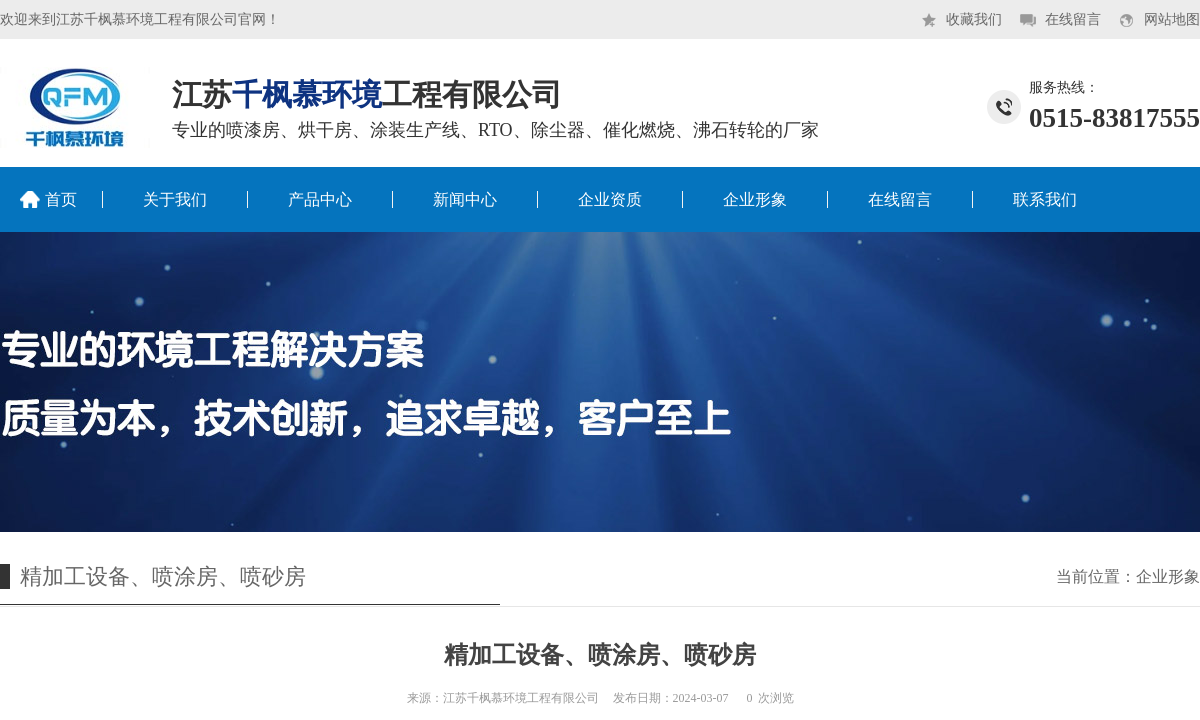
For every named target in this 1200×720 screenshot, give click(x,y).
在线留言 (1073, 19)
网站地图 (1172, 19)
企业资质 (610, 199)
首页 (61, 199)
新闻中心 (465, 199)
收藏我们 (974, 19)
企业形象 (755, 199)
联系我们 (1045, 199)
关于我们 (175, 199)
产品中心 (320, 199)
